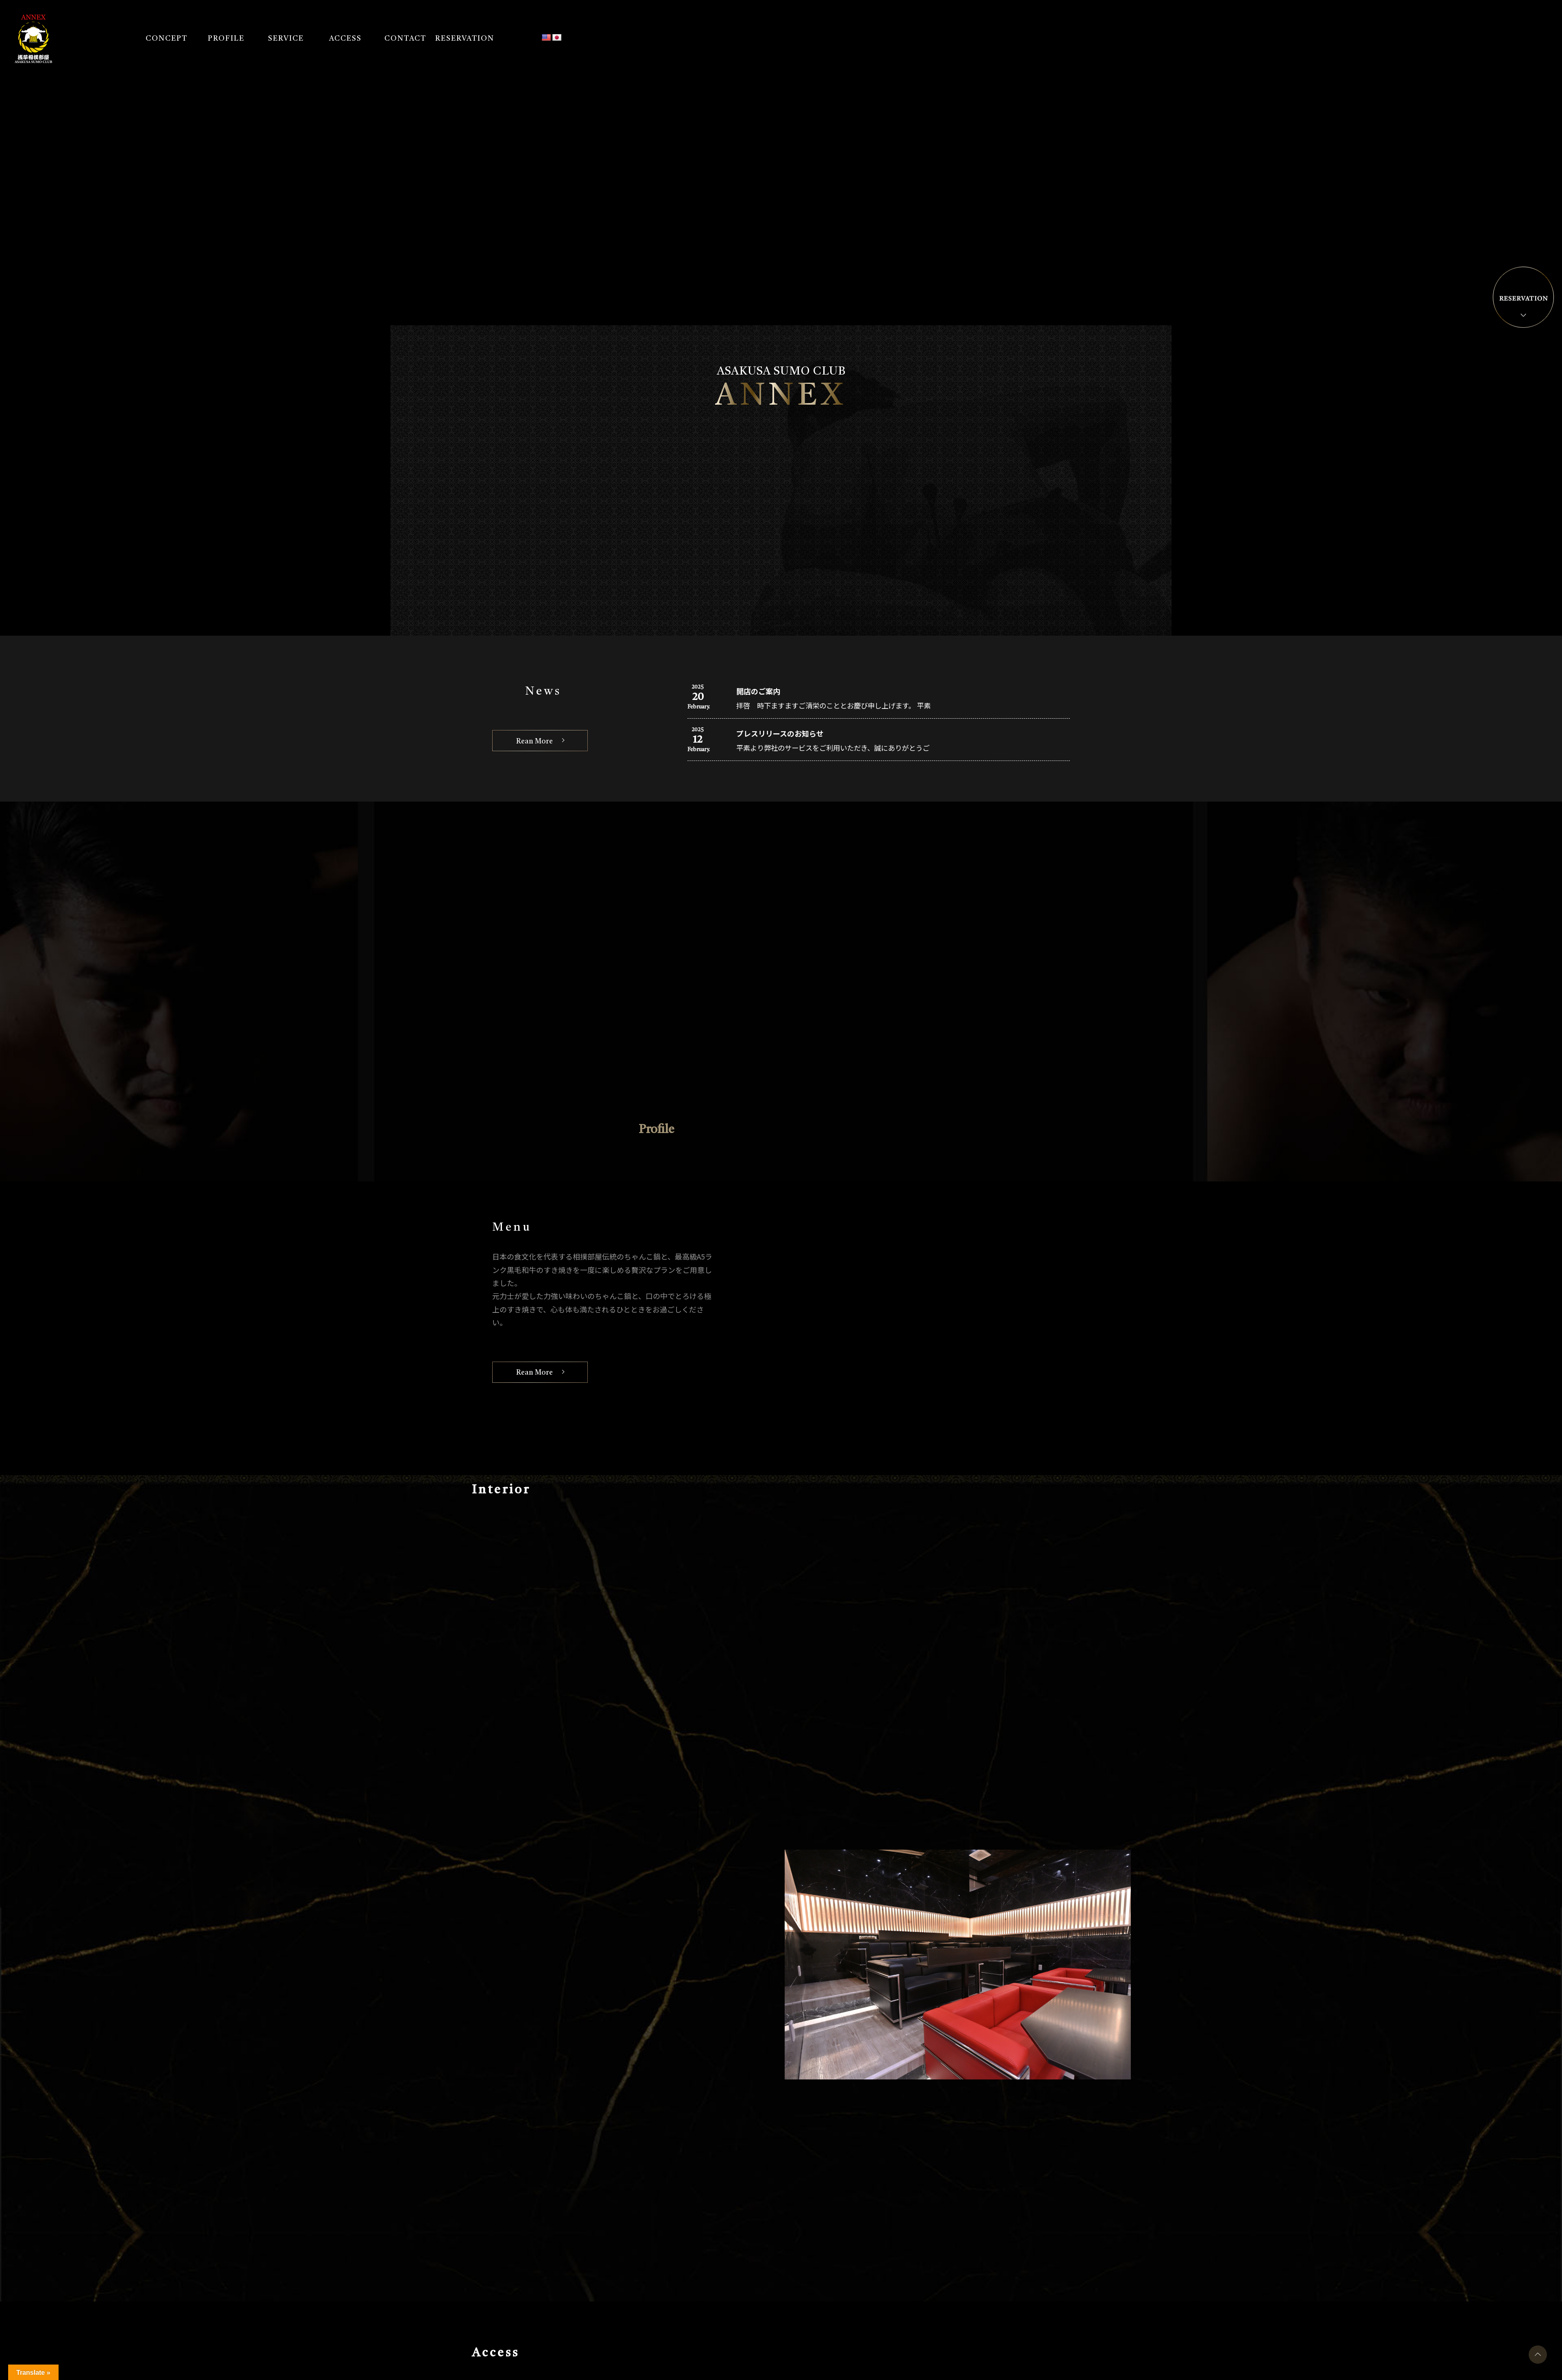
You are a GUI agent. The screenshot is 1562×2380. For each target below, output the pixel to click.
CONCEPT (168, 40)
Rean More (537, 741)
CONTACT (407, 40)
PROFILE (227, 40)
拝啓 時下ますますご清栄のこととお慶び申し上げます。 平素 (839, 706)
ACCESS (347, 40)
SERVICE (287, 40)
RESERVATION (466, 40)
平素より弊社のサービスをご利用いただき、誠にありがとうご (838, 748)
